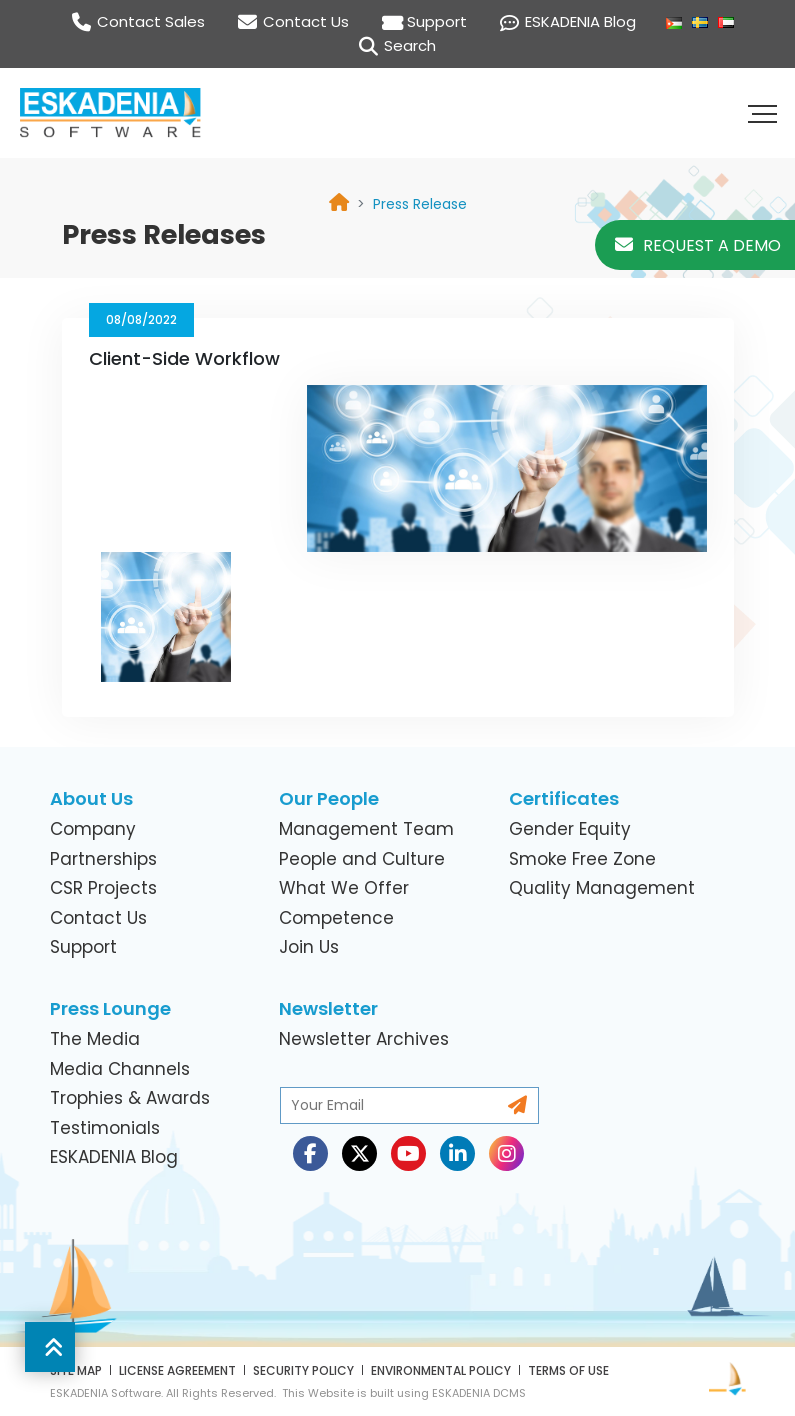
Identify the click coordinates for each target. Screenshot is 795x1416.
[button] (765, 113)
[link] (420, 204)
